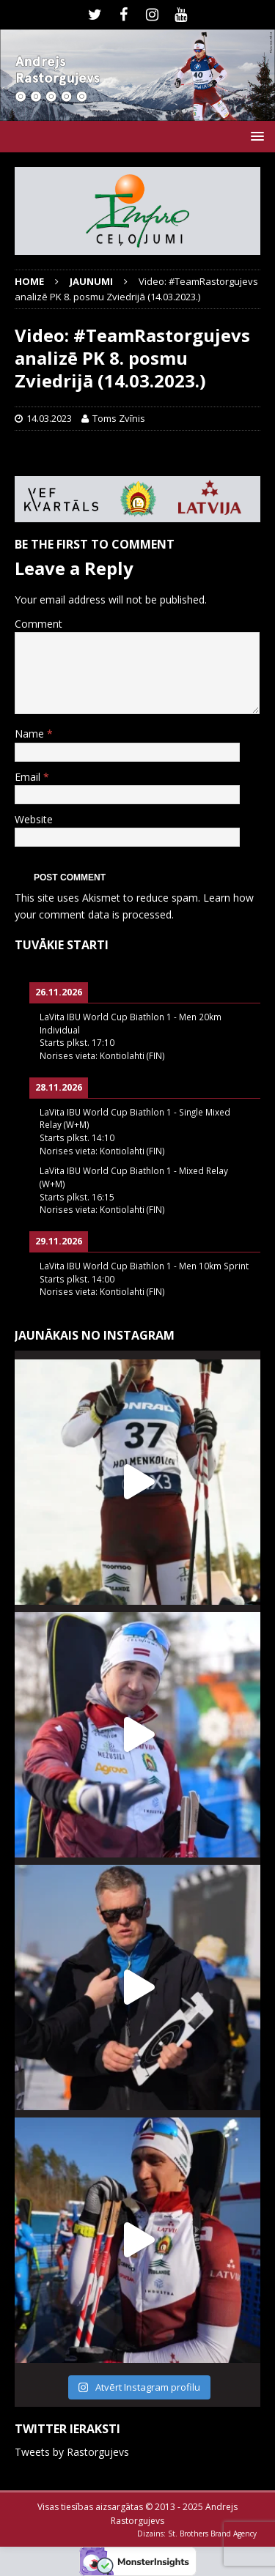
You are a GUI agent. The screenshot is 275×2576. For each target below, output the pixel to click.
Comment (38, 624)
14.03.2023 (49, 418)
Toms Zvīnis (118, 418)
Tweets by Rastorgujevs (72, 2452)
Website (34, 819)
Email (29, 777)
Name (31, 733)
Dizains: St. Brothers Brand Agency (197, 2533)
